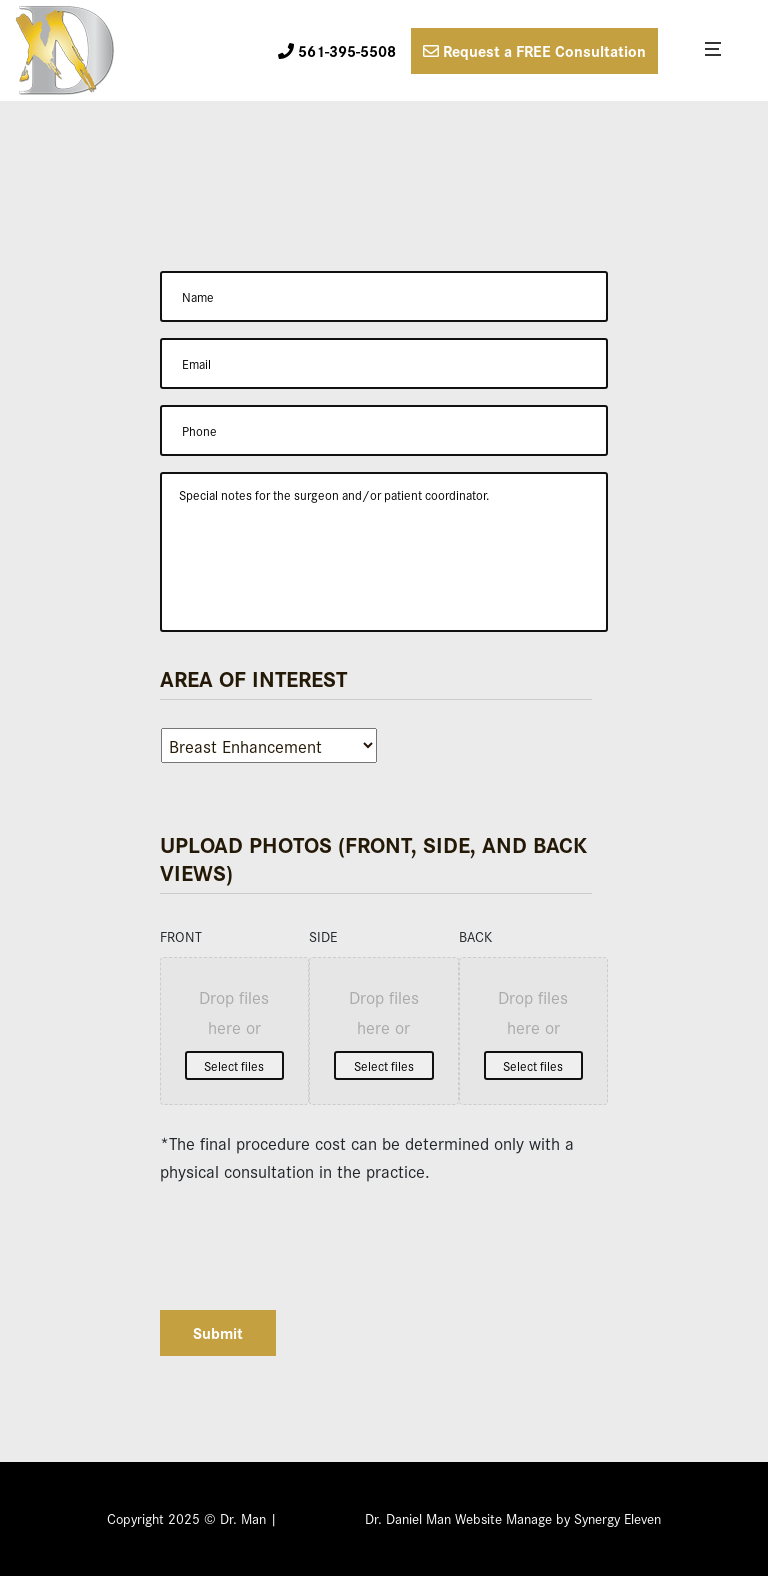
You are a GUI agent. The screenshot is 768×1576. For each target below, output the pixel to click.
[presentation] (312, 1239)
